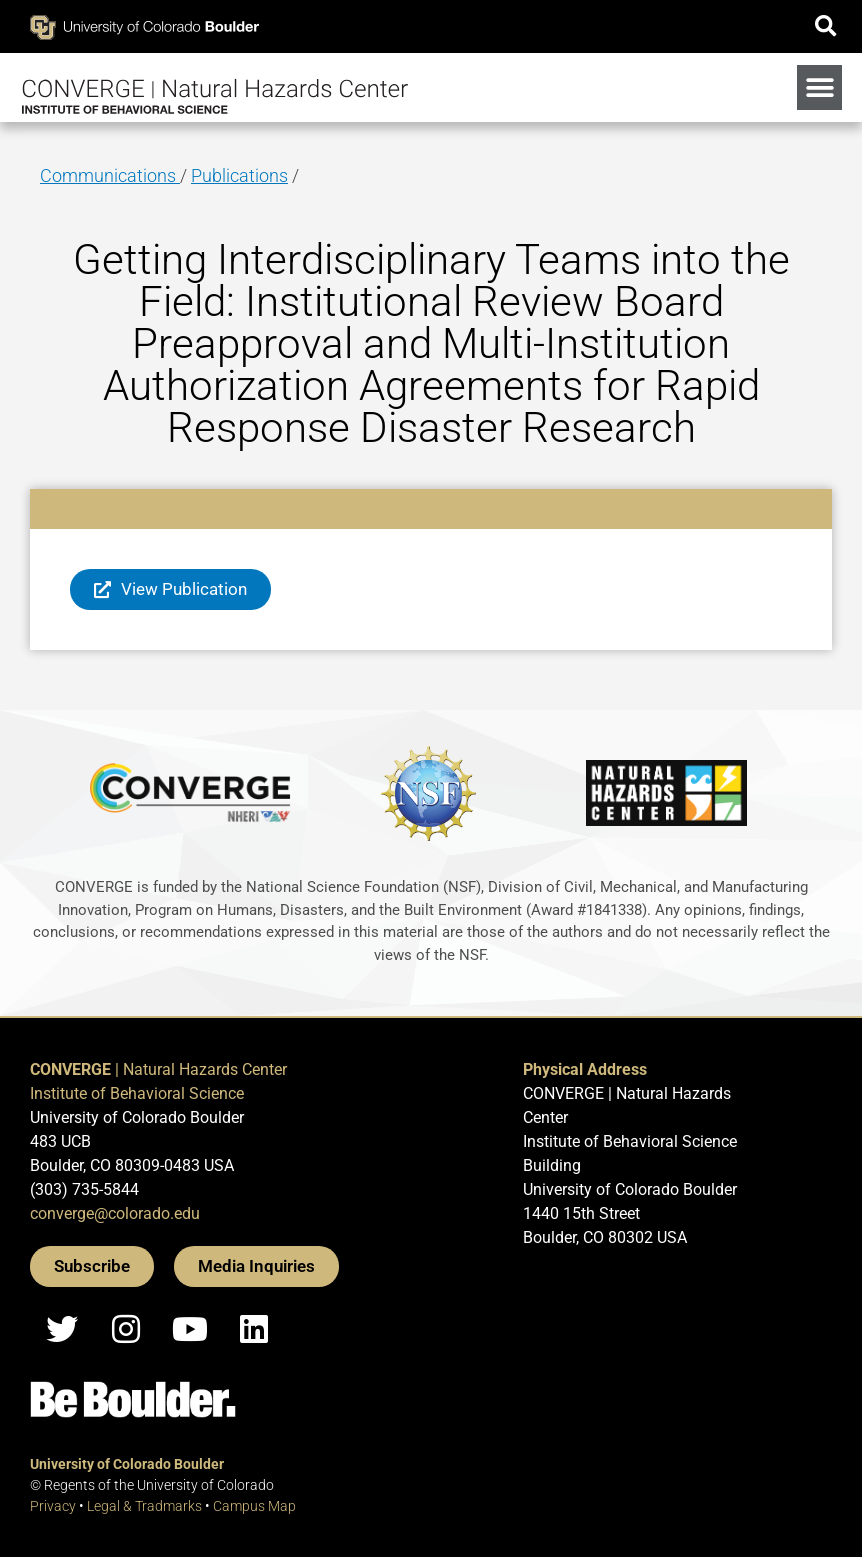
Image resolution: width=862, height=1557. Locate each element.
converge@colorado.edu (115, 1213)
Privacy (53, 1506)
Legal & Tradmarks (144, 1506)
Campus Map (254, 1506)
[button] (825, 26)
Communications (110, 175)
